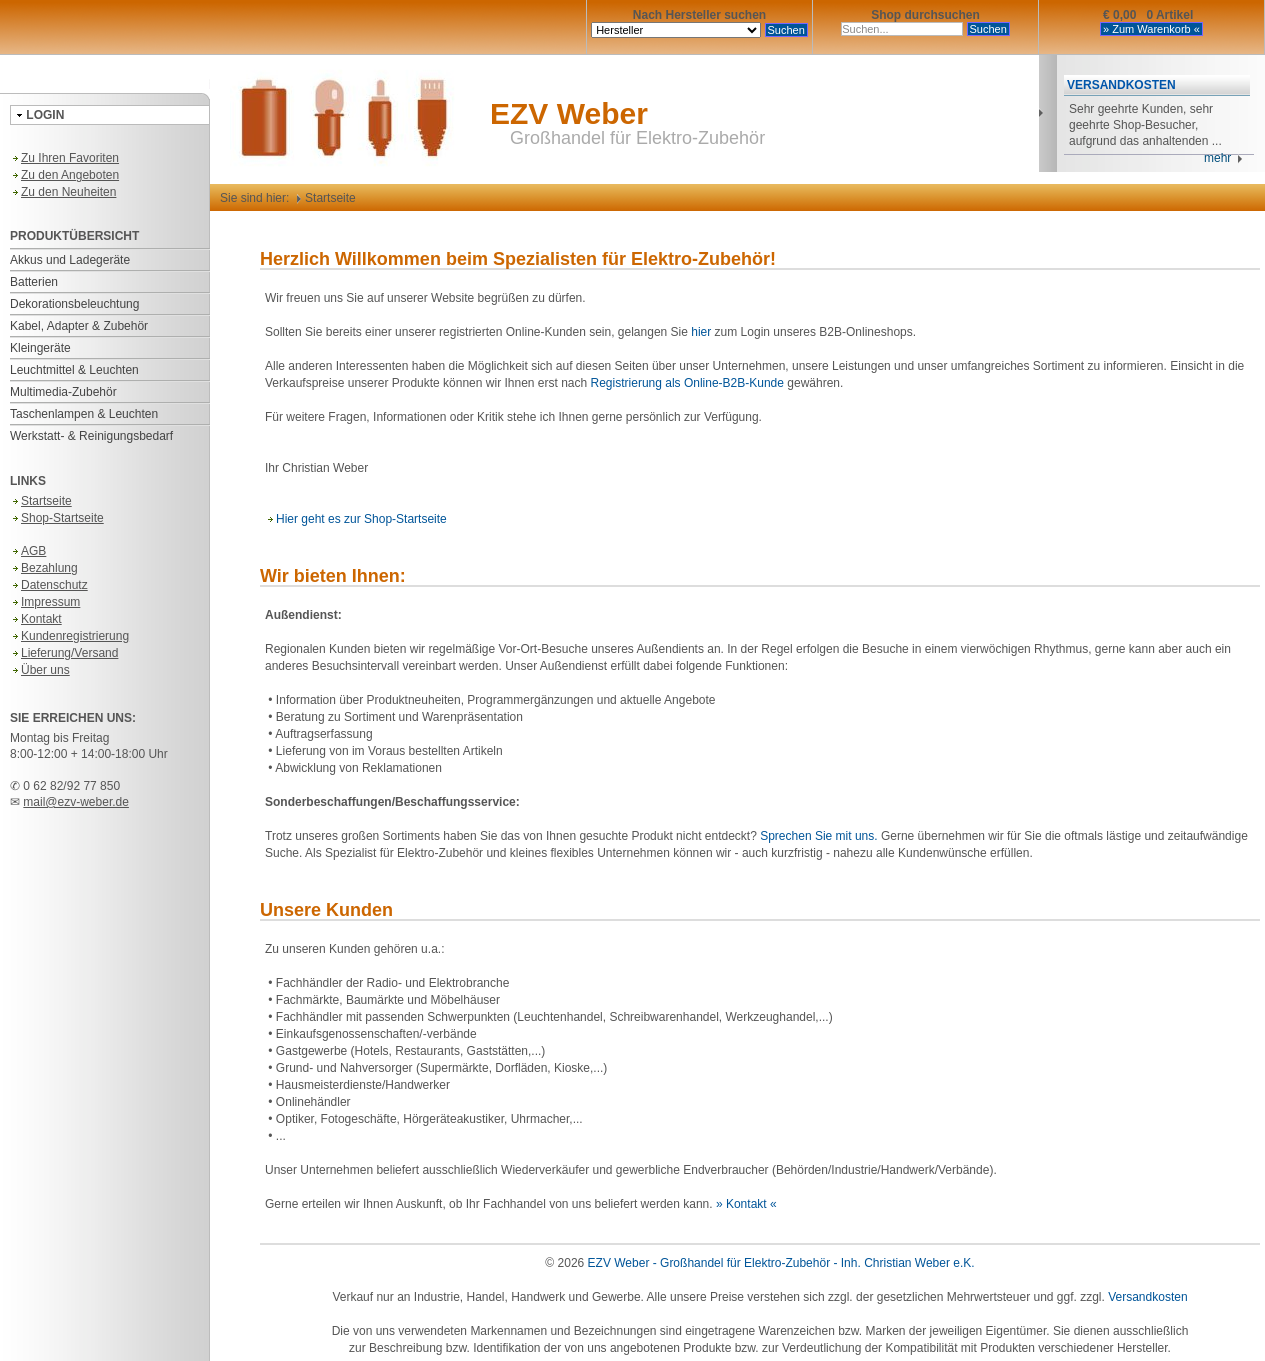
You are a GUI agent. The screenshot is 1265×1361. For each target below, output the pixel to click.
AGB (28, 551)
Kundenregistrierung (69, 636)
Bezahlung (44, 568)
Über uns (40, 670)
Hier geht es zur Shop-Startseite (356, 519)
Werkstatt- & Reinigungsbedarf (91, 436)
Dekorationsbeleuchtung (74, 304)
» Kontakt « (746, 1204)
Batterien (34, 282)
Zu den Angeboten (64, 175)
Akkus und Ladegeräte (70, 260)
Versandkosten (1147, 1297)
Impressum (45, 602)
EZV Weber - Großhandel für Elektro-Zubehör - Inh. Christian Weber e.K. (781, 1263)
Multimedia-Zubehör (63, 392)
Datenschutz (49, 585)
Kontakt (36, 619)
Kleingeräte (40, 348)
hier (701, 332)
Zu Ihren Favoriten (64, 158)
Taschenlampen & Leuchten (84, 414)
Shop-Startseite (57, 518)
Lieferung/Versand (64, 653)
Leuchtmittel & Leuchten (74, 370)
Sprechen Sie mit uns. (818, 836)
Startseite (41, 501)
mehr (1223, 158)
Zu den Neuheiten (63, 192)
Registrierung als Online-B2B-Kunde (687, 383)
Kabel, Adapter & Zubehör (79, 326)
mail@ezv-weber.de (76, 802)
